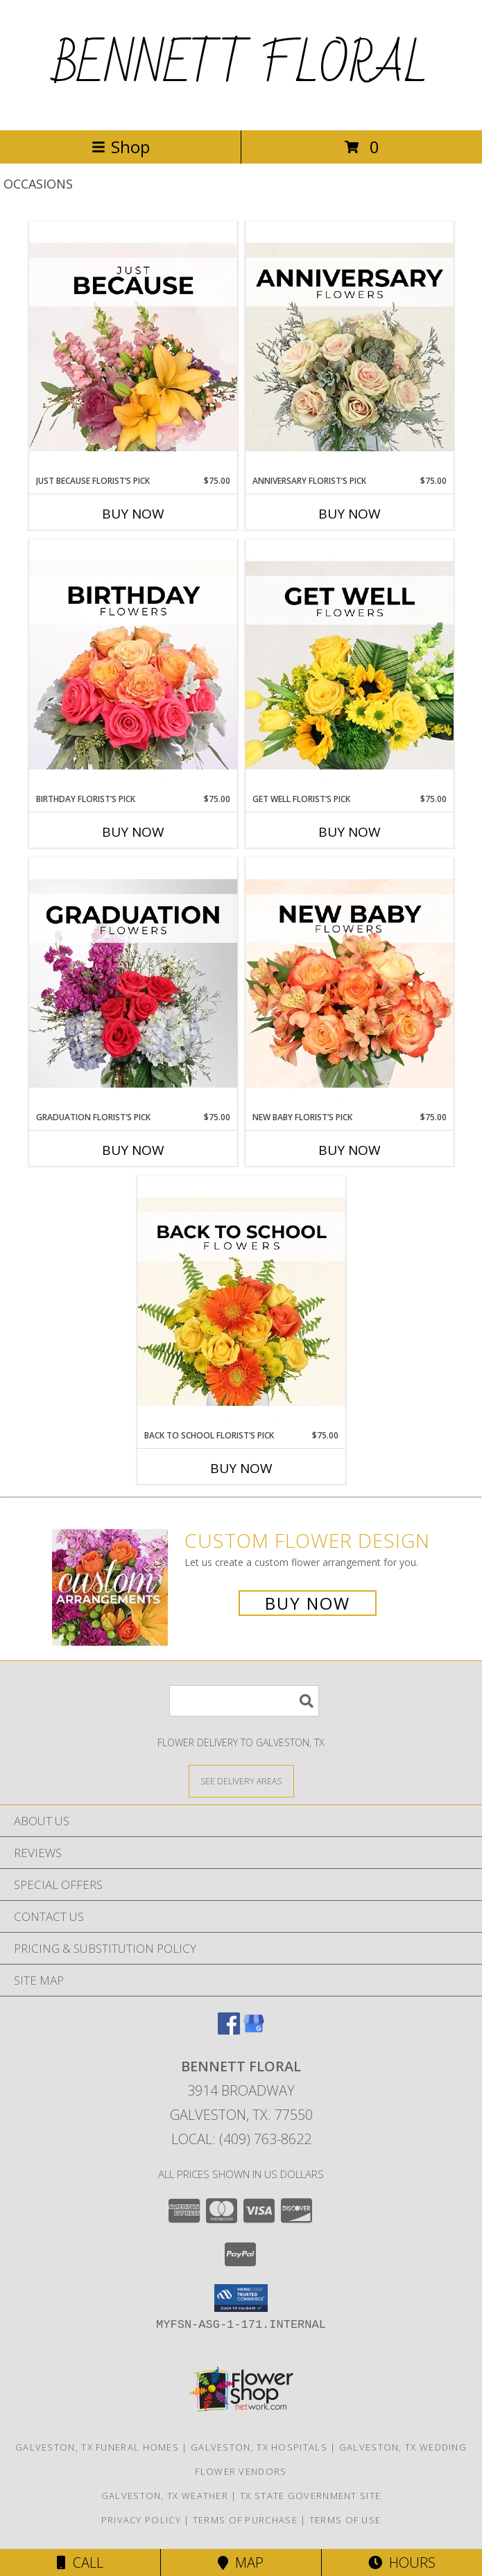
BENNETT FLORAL (241, 65)
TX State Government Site (310, 2495)
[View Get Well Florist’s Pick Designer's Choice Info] (350, 666)
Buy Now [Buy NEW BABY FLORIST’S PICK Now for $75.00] (349, 1150)
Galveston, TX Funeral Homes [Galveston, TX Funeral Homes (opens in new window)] (97, 2447)
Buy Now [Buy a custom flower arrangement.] (307, 1603)
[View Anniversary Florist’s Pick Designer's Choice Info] (350, 348)
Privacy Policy (141, 2520)
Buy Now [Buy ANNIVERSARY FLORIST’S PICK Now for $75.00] (349, 514)
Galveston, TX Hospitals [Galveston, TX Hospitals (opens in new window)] (259, 2447)
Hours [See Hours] (402, 2562)
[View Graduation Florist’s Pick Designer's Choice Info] (133, 984)
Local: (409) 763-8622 (241, 2139)
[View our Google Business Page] (254, 2030)
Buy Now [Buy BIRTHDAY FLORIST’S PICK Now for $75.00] (133, 832)
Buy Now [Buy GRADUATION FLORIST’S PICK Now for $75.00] (133, 1150)
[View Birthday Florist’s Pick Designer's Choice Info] (133, 666)
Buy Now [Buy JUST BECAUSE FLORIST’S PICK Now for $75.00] (133, 514)
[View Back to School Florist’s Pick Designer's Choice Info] (241, 1302)
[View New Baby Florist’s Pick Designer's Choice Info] (350, 984)
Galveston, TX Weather (164, 2495)
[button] (241, 2298)
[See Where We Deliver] (241, 1780)
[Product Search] (244, 1700)
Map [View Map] (241, 2562)
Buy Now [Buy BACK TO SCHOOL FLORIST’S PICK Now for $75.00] (241, 1468)
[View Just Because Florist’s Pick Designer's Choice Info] (133, 348)
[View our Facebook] (229, 2030)
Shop (121, 146)
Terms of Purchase (245, 2520)
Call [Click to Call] (80, 2562)
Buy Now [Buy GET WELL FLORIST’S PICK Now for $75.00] (349, 832)
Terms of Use (345, 2520)
